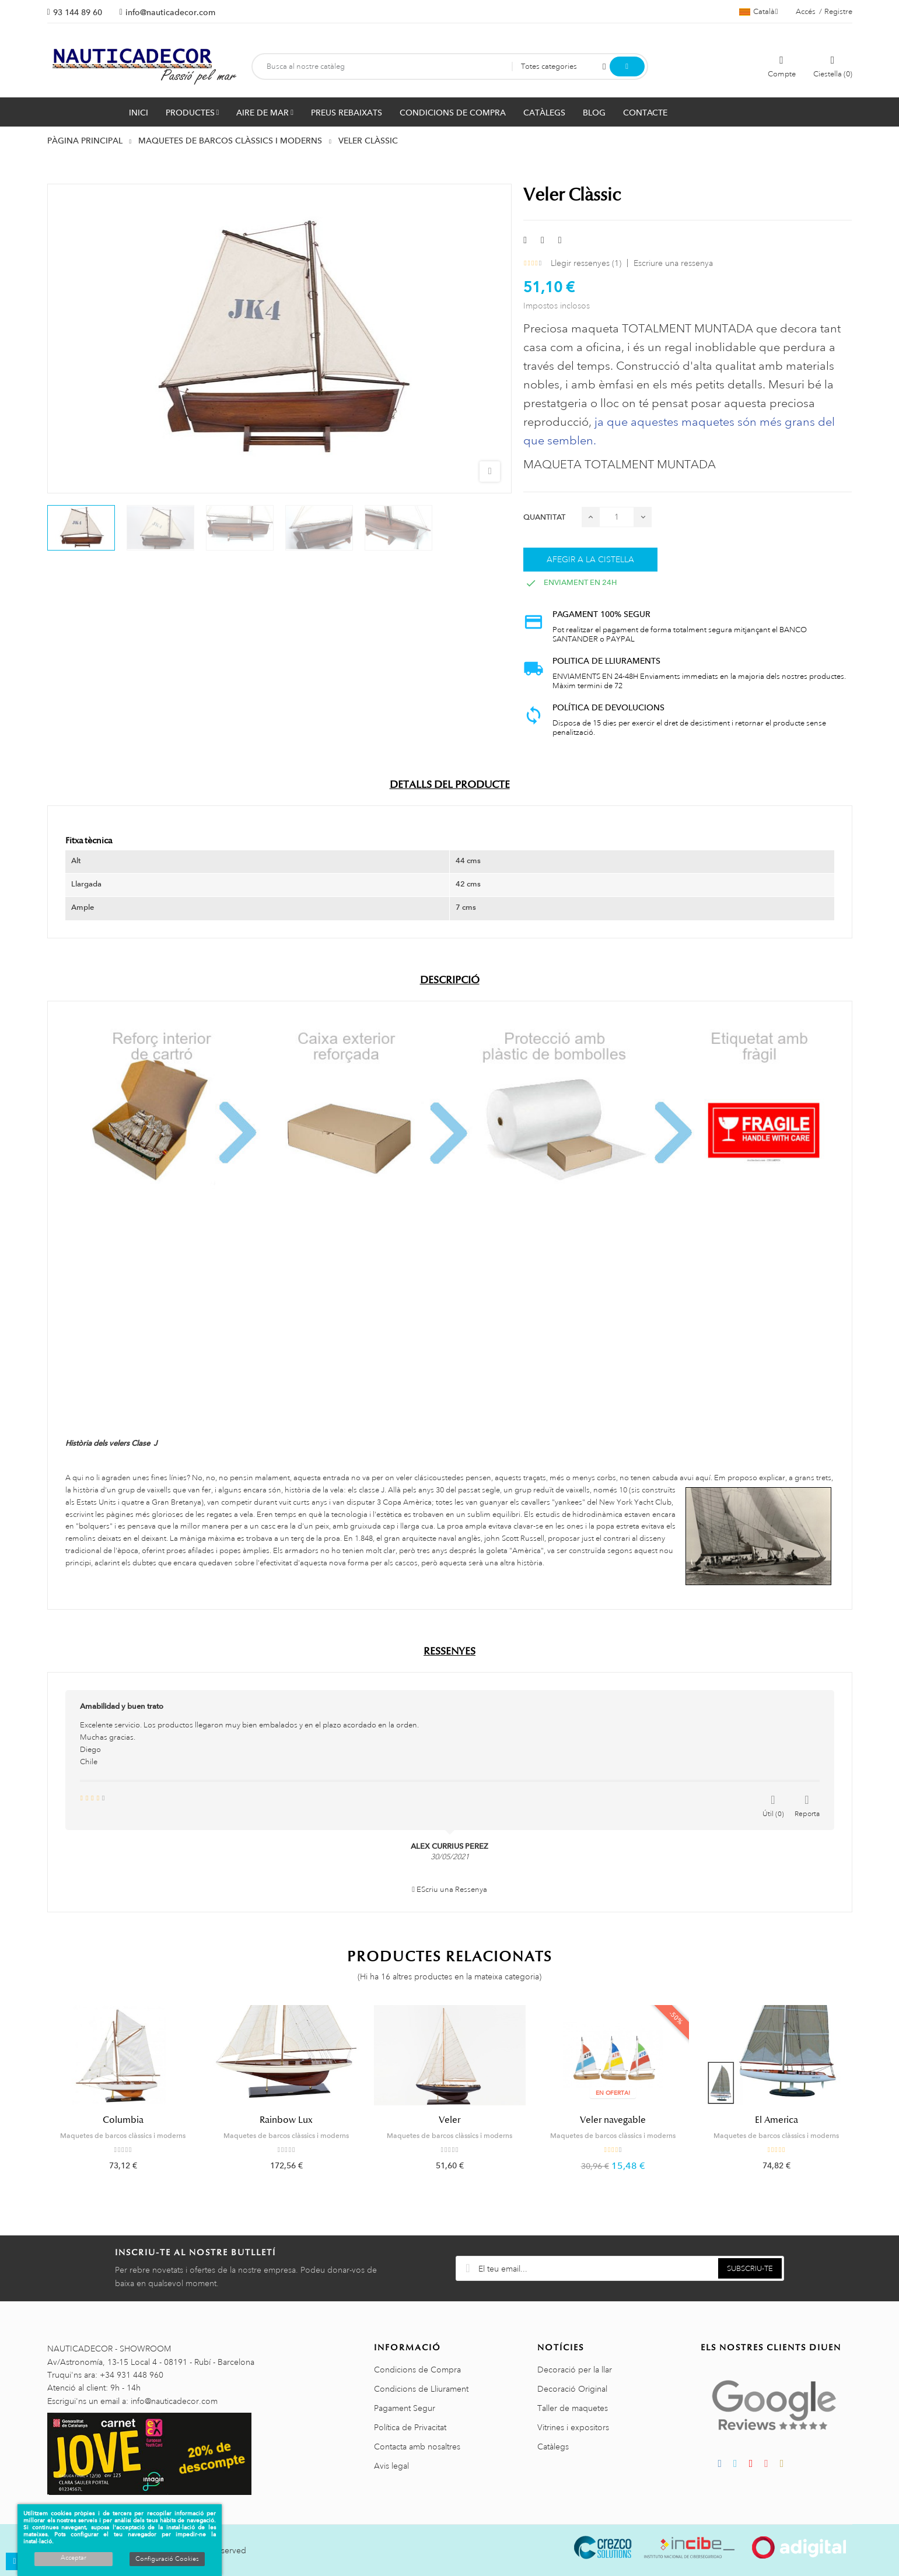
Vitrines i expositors (573, 2427)
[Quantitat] (616, 517)
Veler (449, 2120)
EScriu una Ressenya (449, 1889)
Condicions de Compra (417, 2369)
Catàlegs (553, 2446)
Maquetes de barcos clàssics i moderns (123, 2136)
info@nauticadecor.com (170, 12)
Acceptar (73, 2558)
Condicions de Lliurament (421, 2389)
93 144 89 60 (77, 12)
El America (776, 2120)
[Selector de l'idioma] (758, 11)
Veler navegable (613, 2120)
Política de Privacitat (410, 2427)
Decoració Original (572, 2389)
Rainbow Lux (286, 2120)
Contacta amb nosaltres (417, 2446)
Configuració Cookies (167, 2559)
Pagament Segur (404, 2408)
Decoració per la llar (574, 2369)
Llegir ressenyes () (586, 263)
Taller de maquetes (572, 2408)
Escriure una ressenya (673, 263)
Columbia (123, 2120)
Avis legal (391, 2466)
